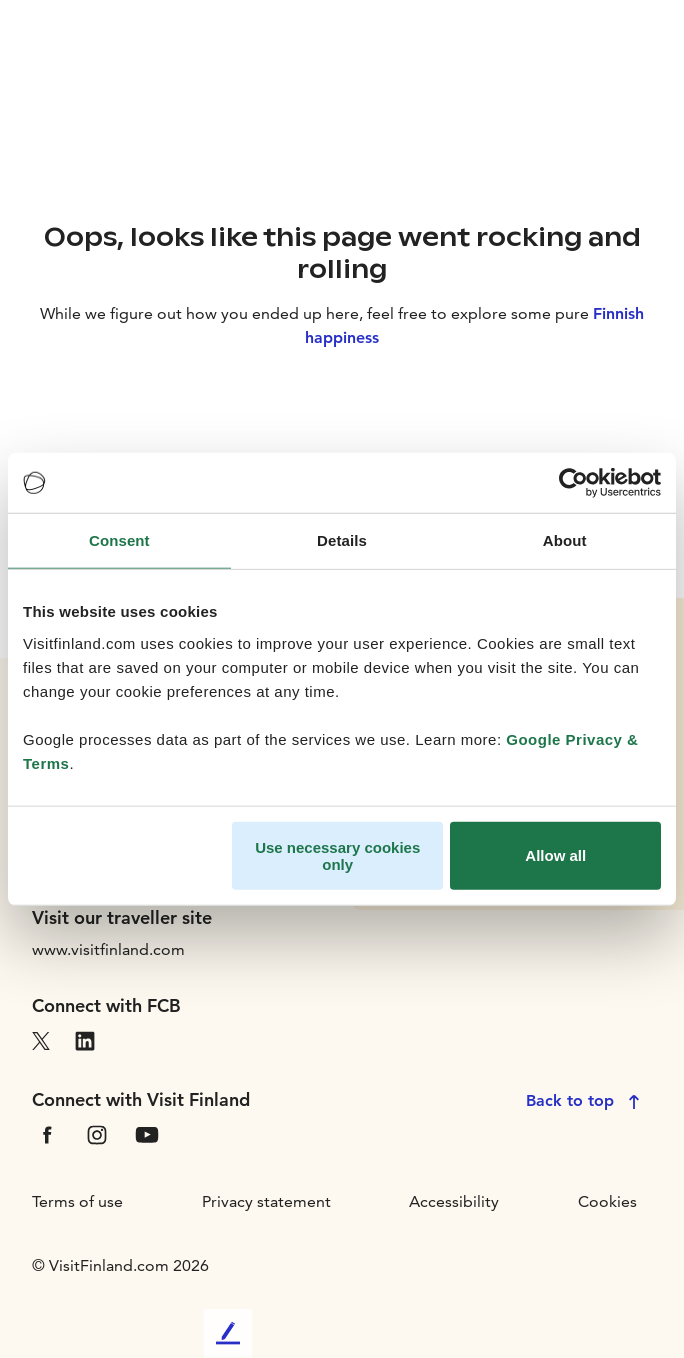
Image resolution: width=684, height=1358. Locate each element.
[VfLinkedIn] (85, 1039)
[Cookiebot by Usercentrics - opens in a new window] (573, 483)
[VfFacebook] (47, 1133)
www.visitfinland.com (108, 949)
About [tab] (565, 540)
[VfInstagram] (97, 1133)
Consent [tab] (119, 540)
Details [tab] (342, 540)
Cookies (607, 1201)
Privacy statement (266, 1201)
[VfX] (41, 1039)
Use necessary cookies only (337, 855)
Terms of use (77, 1201)
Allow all (555, 855)
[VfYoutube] (147, 1133)
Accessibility (454, 1201)
